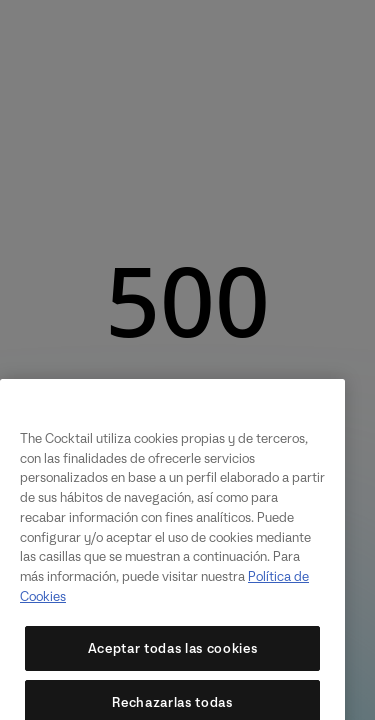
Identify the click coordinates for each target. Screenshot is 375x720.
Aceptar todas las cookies (172, 660)
